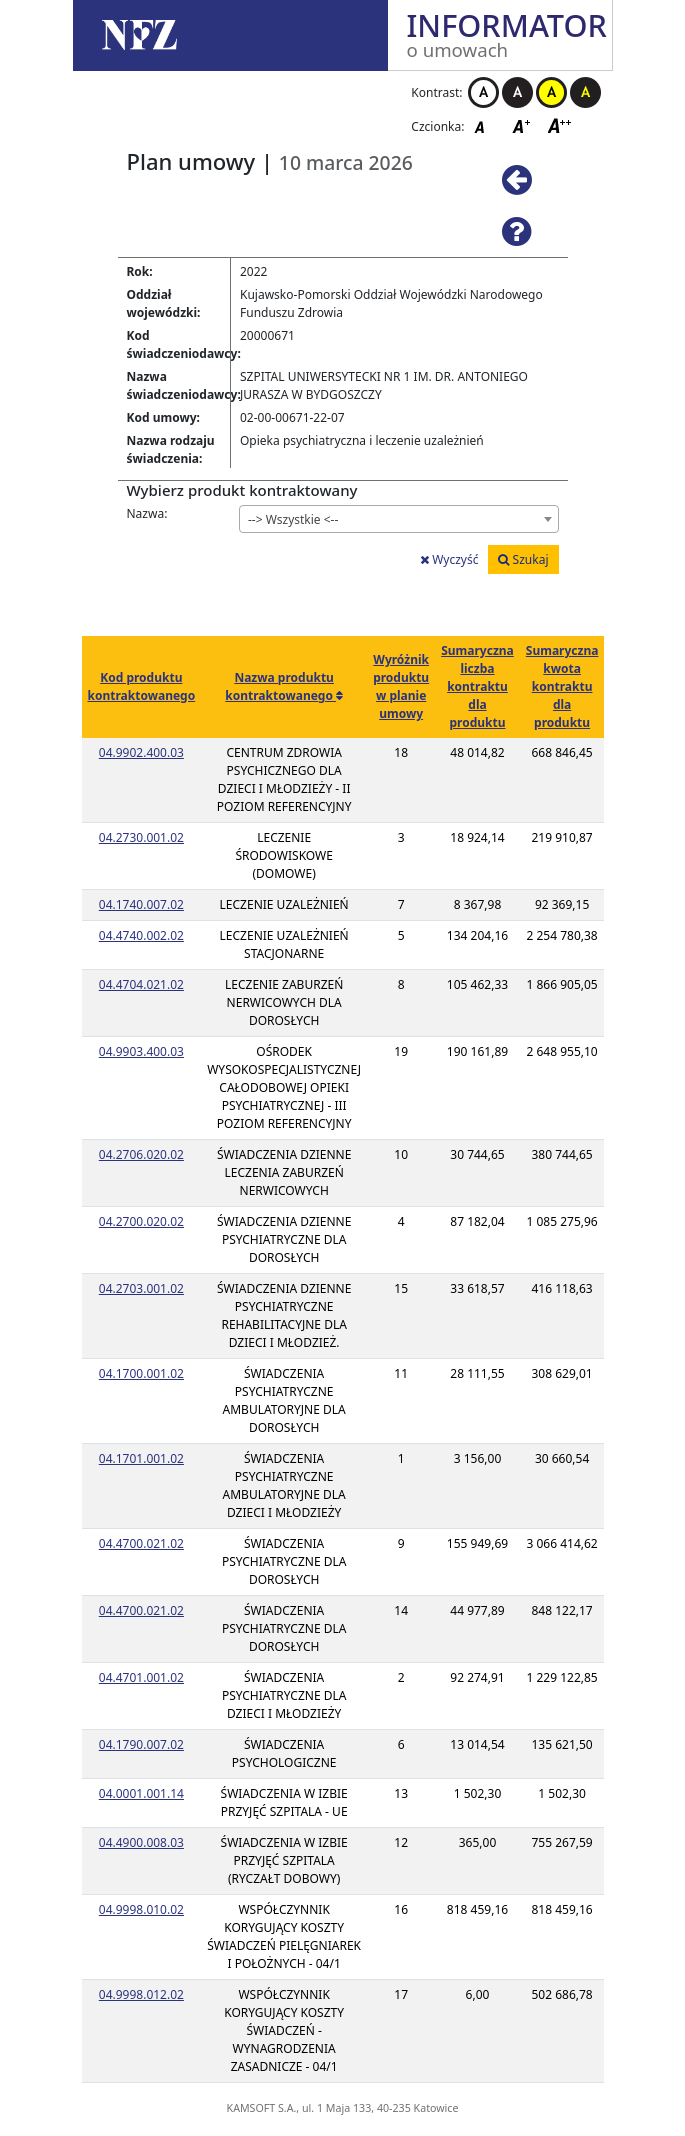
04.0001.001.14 (141, 1793)
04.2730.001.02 (141, 837)
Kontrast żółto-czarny (551, 92)
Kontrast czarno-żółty (585, 92)
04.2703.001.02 (141, 1288)
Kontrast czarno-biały (517, 92)
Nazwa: (147, 513)
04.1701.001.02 (141, 1458)
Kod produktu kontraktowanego (142, 686)
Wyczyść (449, 559)
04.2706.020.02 (141, 1154)
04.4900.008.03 (141, 1842)
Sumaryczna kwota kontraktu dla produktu (562, 686)
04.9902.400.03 (141, 752)
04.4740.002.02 (141, 935)
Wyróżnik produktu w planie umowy (401, 686)
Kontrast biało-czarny (483, 92)
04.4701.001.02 (141, 1677)
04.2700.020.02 (141, 1221)
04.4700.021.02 (141, 1543)
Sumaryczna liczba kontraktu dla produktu (477, 686)
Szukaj (523, 559)
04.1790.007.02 (141, 1744)
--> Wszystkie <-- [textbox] (293, 519)
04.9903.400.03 (141, 1051)
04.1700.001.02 (141, 1373)
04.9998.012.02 (141, 1994)
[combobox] (399, 519)
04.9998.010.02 (141, 1909)
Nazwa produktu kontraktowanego (280, 686)
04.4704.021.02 (141, 984)
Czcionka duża (560, 125)
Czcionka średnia (523, 125)
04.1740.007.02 (141, 904)
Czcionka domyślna (485, 125)
